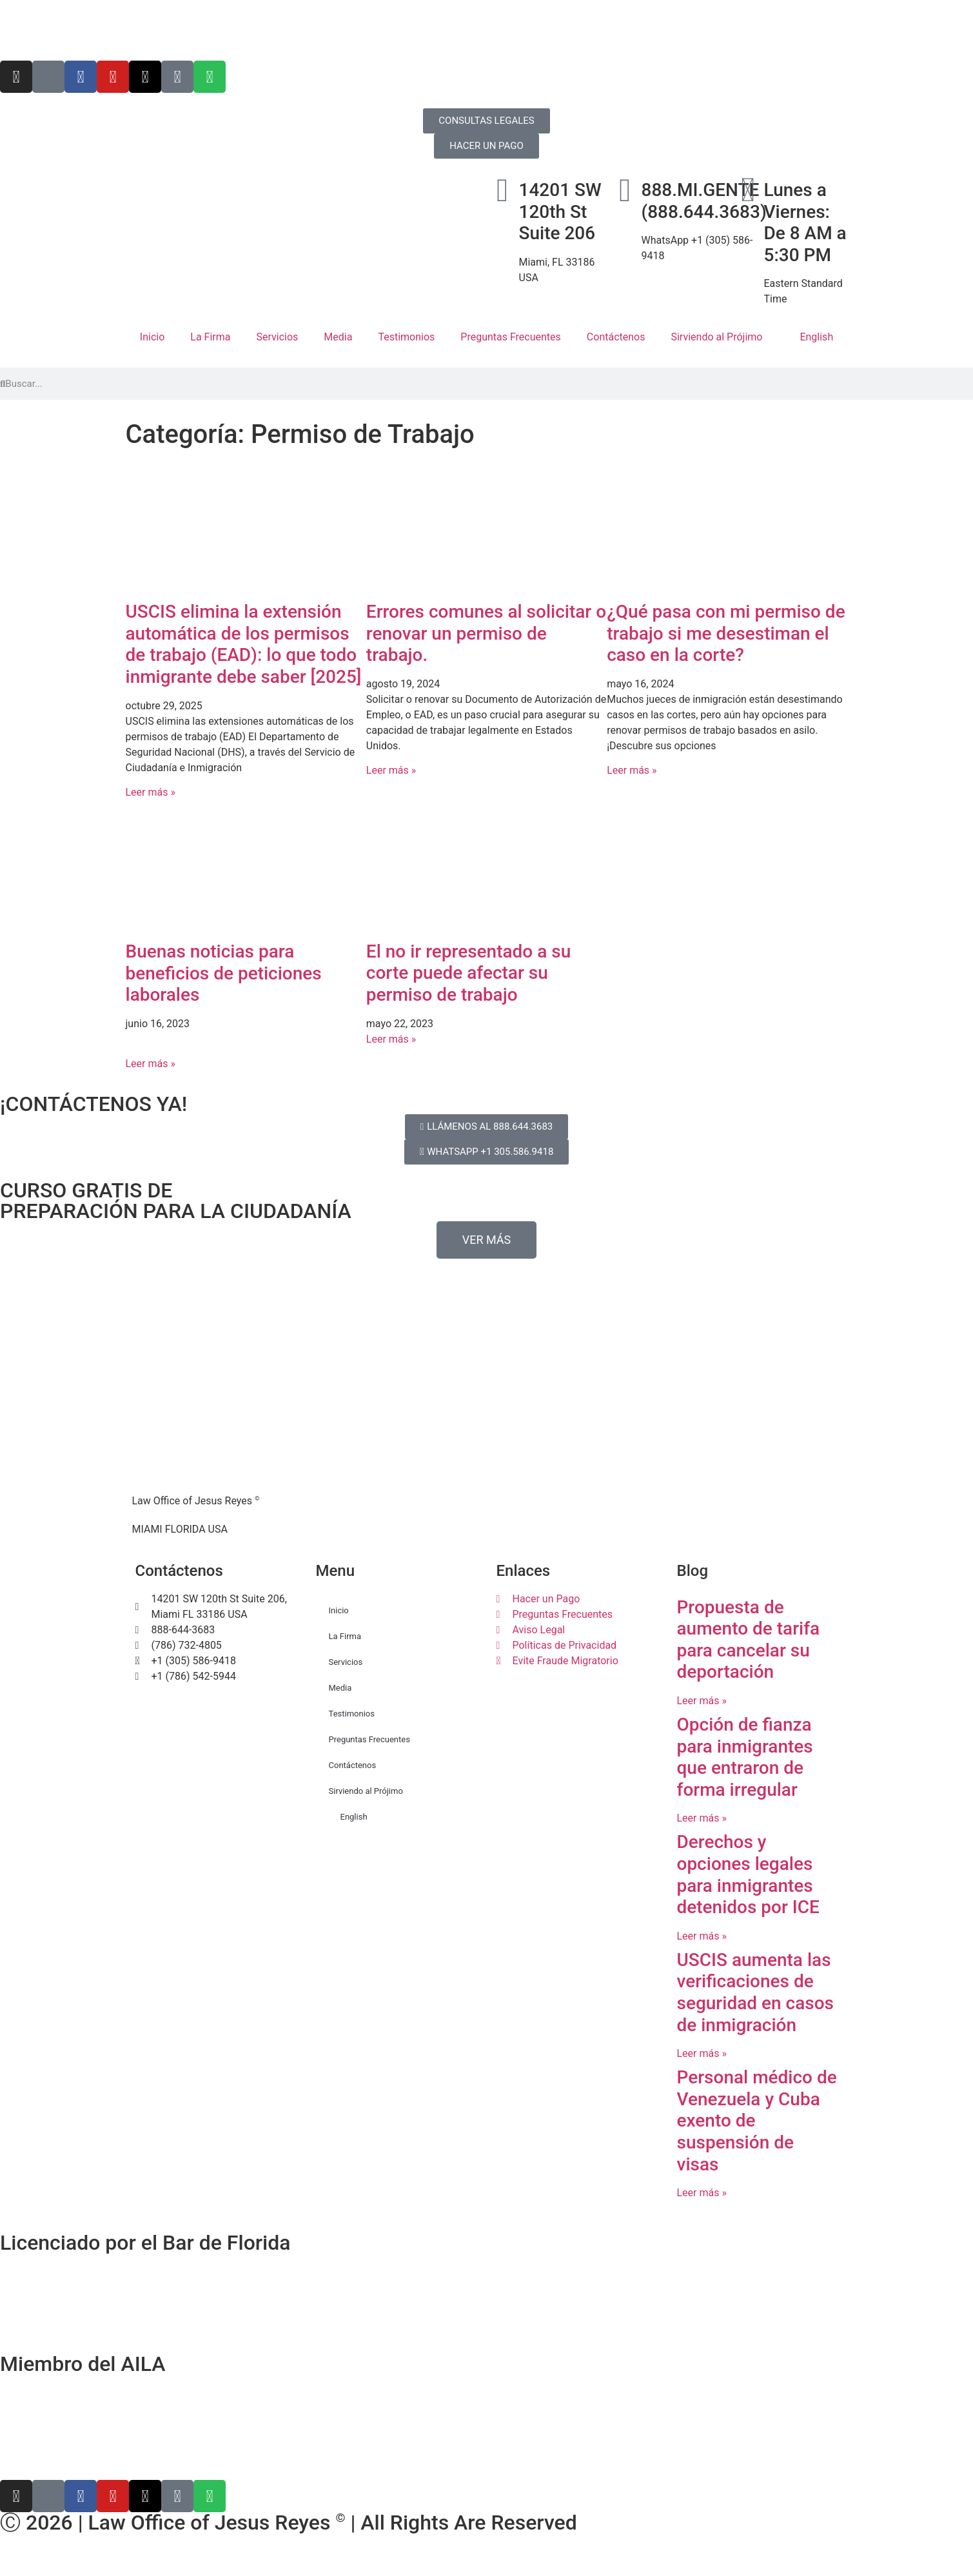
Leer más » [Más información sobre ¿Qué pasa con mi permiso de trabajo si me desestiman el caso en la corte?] (631, 770)
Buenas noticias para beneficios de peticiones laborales (224, 973)
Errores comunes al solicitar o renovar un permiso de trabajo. (486, 633)
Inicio (152, 337)
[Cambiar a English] (486, 30)
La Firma (210, 337)
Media (338, 337)
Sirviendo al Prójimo (716, 337)
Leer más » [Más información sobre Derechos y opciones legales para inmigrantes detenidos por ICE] (702, 1936)
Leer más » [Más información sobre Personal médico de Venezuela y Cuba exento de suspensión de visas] (702, 2193)
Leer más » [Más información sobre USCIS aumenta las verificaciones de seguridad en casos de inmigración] (702, 2053)
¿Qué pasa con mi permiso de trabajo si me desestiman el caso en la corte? (726, 633)
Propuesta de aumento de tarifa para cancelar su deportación (748, 1640)
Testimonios (406, 337)
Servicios (277, 337)
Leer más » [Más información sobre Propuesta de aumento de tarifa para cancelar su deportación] (702, 1701)
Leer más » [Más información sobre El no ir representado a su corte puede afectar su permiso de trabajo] (391, 1039)
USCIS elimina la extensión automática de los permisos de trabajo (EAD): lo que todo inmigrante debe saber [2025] (244, 644)
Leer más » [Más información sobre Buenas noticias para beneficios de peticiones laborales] (150, 1063)
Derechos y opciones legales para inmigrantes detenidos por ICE (748, 1874)
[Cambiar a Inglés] (487, 2562)
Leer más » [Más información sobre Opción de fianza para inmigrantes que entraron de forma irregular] (702, 1818)
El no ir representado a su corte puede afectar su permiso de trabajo (468, 973)
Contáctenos (616, 337)
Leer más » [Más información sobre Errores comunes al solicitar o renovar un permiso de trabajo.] (391, 770)
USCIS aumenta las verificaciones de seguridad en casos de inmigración (755, 1992)
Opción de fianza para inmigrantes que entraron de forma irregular (745, 1757)
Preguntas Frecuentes (510, 337)
